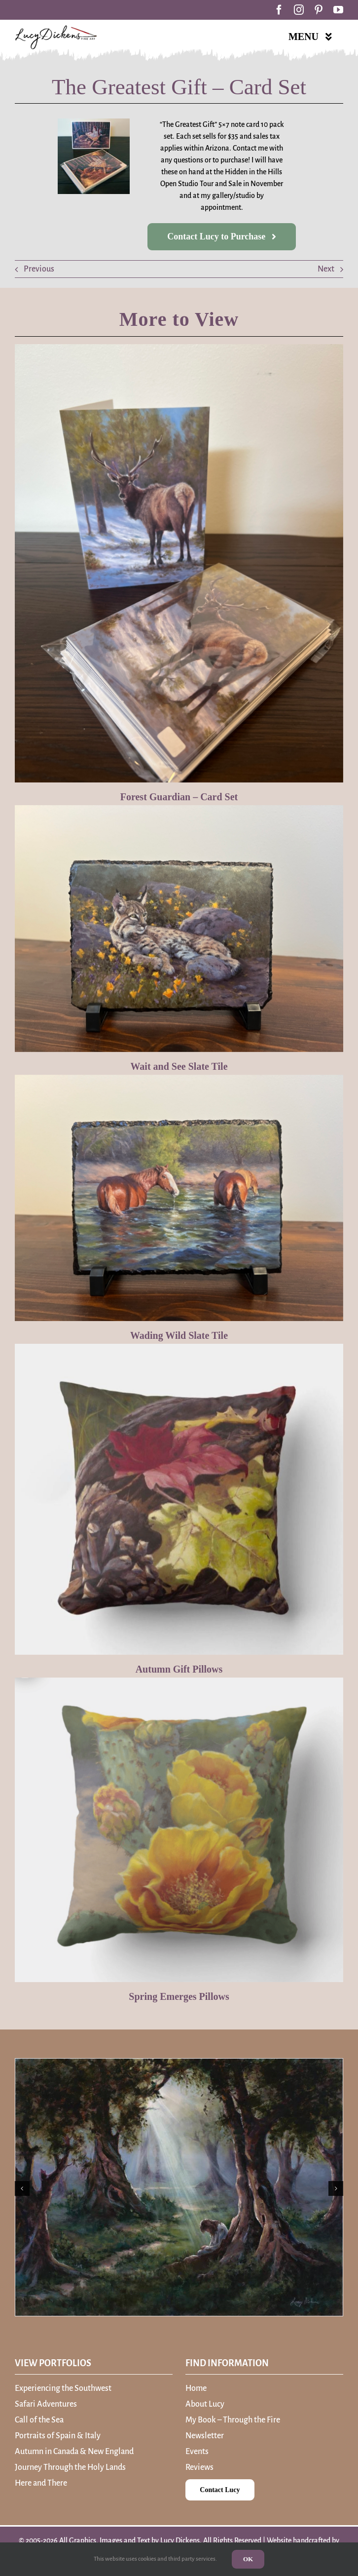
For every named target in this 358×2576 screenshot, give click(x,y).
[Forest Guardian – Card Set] (179, 563)
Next (326, 269)
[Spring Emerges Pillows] (179, 1830)
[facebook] (279, 10)
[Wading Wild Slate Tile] (179, 1198)
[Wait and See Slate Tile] (179, 928)
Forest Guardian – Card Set (179, 796)
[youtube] (338, 10)
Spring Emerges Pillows (179, 1996)
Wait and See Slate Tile (178, 1066)
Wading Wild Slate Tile (179, 1335)
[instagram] (299, 10)
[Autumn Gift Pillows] (179, 1499)
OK (248, 2559)
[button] (22, 2188)
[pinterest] (318, 10)
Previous (39, 269)
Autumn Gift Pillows (179, 1669)
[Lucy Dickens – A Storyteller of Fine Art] (56, 29)
